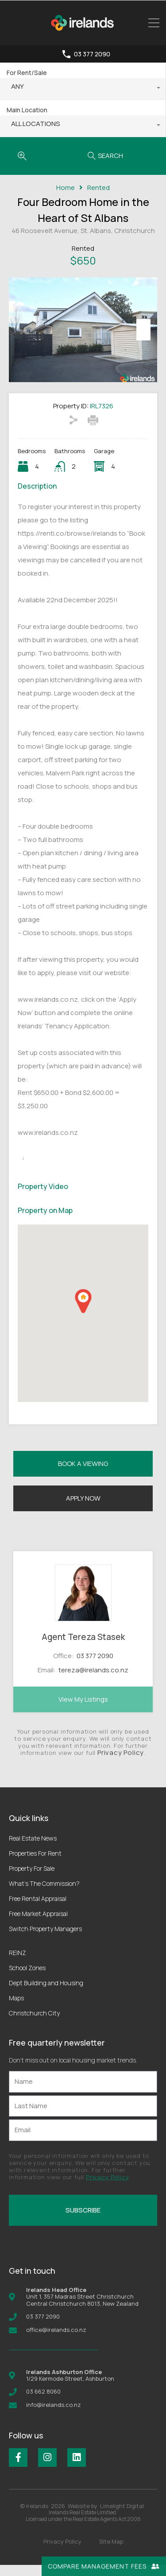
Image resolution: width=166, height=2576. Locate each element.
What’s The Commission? (44, 1894)
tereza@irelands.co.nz (93, 1681)
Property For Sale (31, 1879)
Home (65, 188)
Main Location (27, 110)
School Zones (27, 1979)
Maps (16, 2009)
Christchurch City (34, 2024)
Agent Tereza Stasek (83, 1648)
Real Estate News (33, 1849)
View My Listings (83, 1710)
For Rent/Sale (27, 72)
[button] (83, 1312)
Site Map (111, 2552)
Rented (98, 188)
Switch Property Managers (45, 1940)
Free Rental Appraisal (37, 1909)
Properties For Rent (35, 1864)
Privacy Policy (120, 1763)
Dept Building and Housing (46, 1994)
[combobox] (83, 88)
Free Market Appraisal (38, 1924)
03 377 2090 (92, 54)
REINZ (17, 1964)
